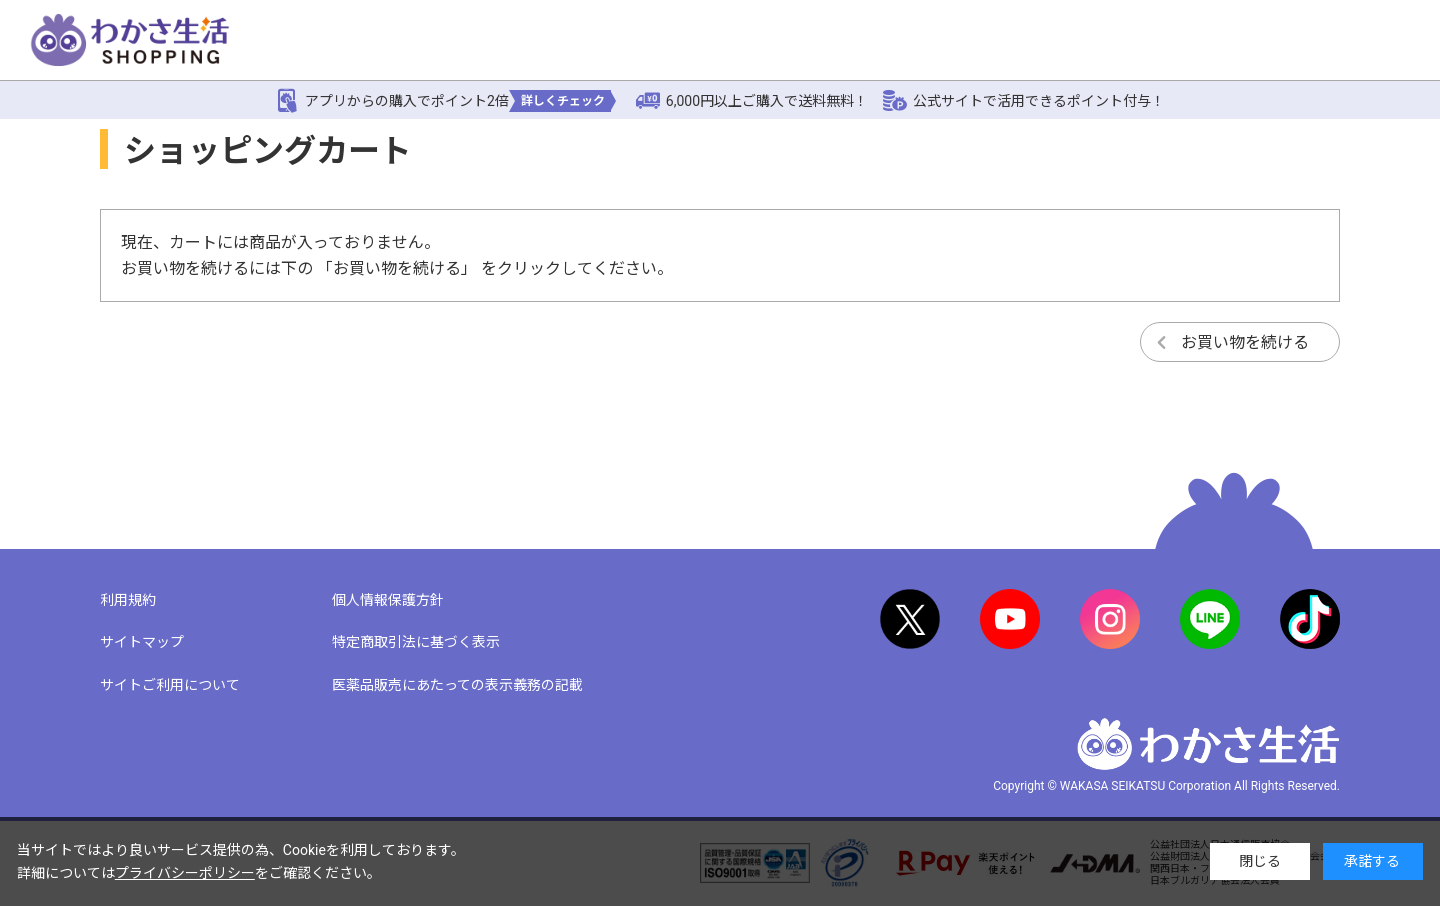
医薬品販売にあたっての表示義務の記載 (457, 685)
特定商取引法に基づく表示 (416, 642)
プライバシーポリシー (185, 873)
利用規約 (128, 600)
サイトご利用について (170, 685)
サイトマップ (142, 642)
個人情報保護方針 (388, 600)
